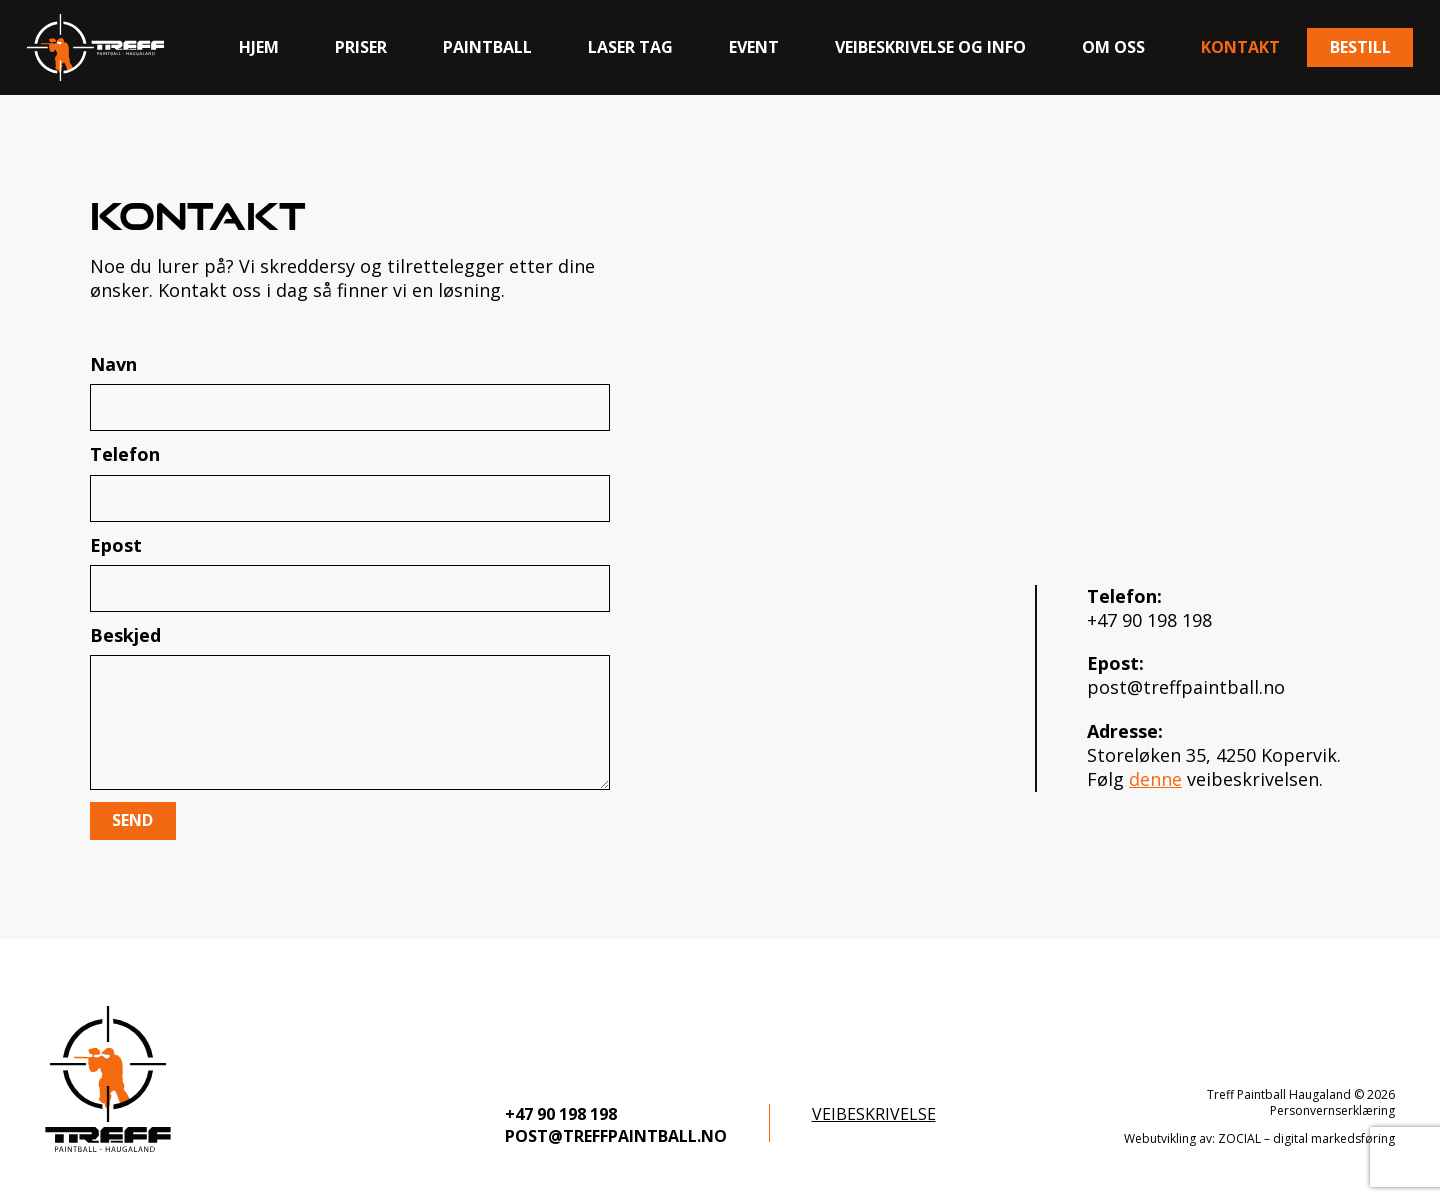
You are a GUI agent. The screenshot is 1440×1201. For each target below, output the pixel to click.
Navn (350, 391)
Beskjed (350, 706)
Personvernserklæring (1332, 1110)
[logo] (95, 47)
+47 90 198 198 (1149, 620)
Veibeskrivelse (874, 1114)
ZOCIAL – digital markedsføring (1306, 1138)
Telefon (350, 481)
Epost (350, 572)
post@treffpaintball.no (1186, 687)
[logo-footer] (108, 1079)
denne (1155, 779)
